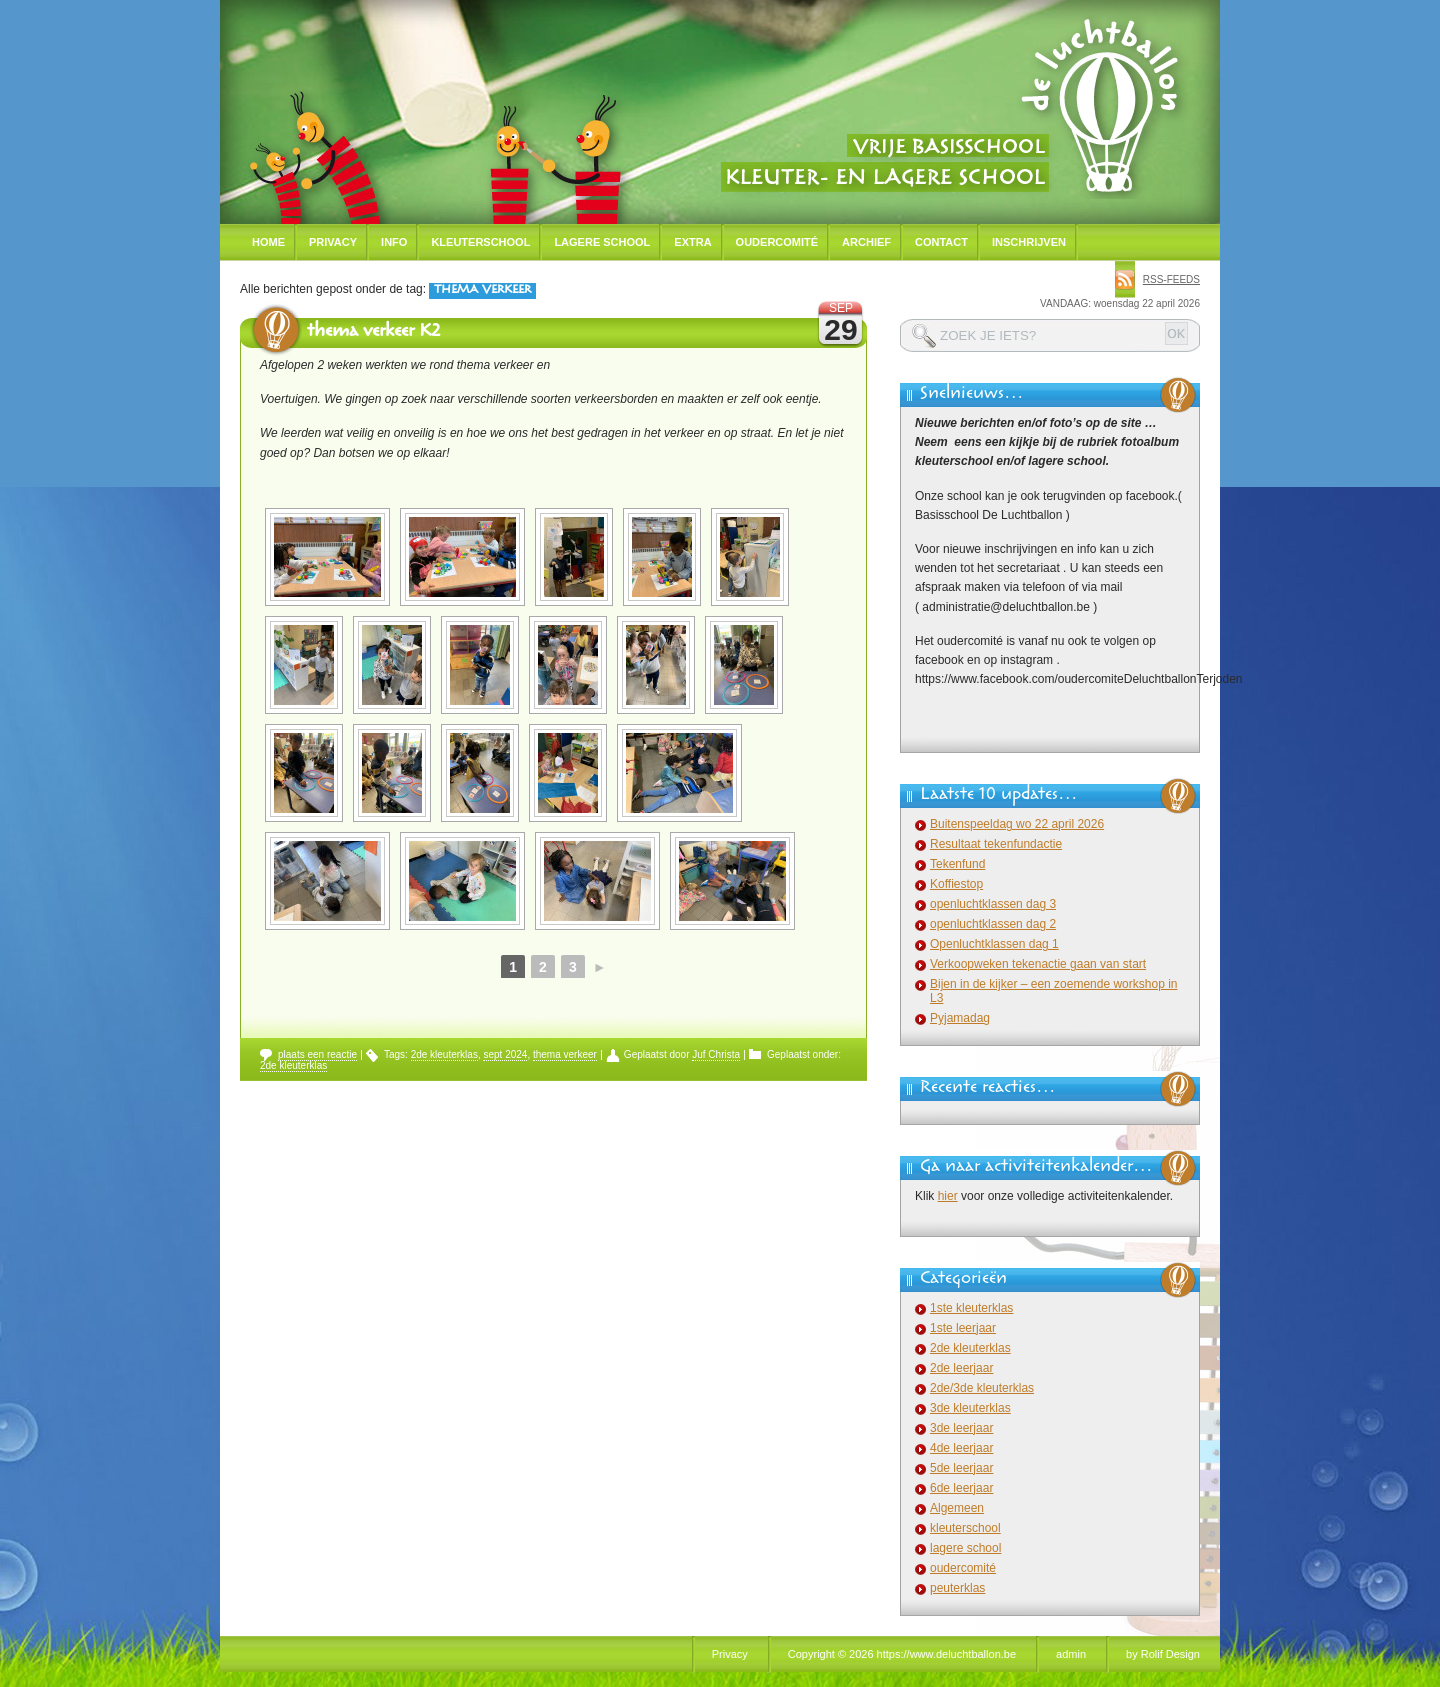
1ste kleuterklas (971, 1308)
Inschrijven (1029, 242)
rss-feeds (1171, 279)
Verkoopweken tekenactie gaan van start (1038, 964)
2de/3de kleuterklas (982, 1388)
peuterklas (957, 1588)
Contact (941, 242)
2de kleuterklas (444, 1054)
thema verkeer (565, 1054)
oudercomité (963, 1568)
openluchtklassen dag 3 (993, 904)
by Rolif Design (1163, 1654)
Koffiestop (956, 884)
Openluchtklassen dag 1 (994, 944)
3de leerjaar (961, 1428)
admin (1071, 1654)
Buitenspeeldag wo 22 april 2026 (1017, 824)
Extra (692, 242)
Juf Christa (716, 1054)
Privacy (333, 242)
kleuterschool (965, 1528)
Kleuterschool (480, 242)
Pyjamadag (960, 1018)
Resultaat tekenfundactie (996, 844)
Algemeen (957, 1508)
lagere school (965, 1548)
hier (948, 1196)
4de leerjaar (961, 1448)
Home (268, 242)
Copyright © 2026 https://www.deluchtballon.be (902, 1654)
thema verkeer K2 (373, 333)
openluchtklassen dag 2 (993, 924)
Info (394, 242)
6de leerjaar (961, 1488)
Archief (866, 242)
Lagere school (602, 242)
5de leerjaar (961, 1468)
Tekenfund (957, 864)
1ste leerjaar (963, 1328)
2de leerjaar (961, 1368)
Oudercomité (777, 242)
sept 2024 (505, 1054)
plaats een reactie (317, 1054)
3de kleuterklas (970, 1408)
